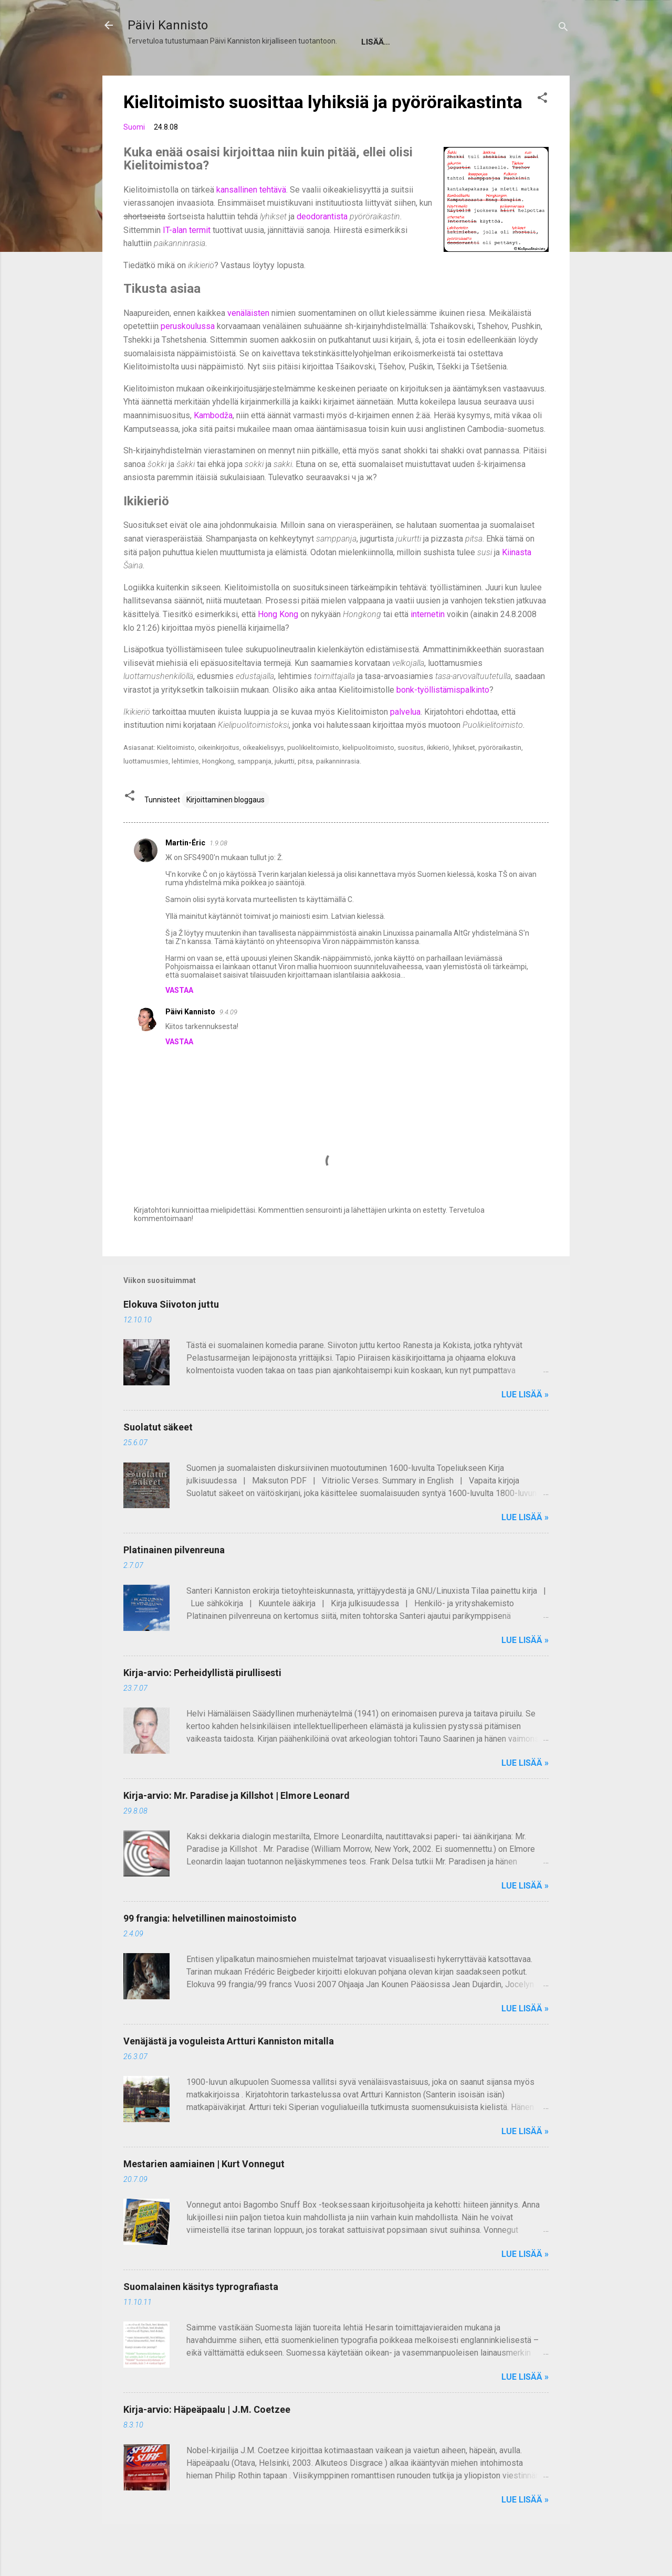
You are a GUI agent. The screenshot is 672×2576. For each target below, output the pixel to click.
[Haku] (563, 29)
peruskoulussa (188, 358)
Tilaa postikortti (416, 73)
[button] (542, 131)
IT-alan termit (187, 262)
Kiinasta (516, 584)
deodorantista (322, 248)
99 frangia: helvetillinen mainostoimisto (210, 1949)
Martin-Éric (185, 874)
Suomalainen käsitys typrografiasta (200, 2318)
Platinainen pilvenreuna (174, 1581)
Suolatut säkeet (158, 1458)
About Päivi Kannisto (313, 73)
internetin (428, 646)
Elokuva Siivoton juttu (171, 1335)
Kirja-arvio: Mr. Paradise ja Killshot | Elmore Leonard (236, 1826)
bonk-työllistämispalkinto (442, 721)
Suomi (134, 158)
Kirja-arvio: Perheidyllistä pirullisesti (202, 1704)
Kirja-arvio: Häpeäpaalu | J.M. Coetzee (206, 2440)
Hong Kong (278, 646)
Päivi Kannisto (168, 25)
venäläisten (248, 344)
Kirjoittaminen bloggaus (225, 831)
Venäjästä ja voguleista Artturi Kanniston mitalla (228, 2072)
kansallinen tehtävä (251, 221)
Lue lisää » (525, 1426)
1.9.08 (218, 874)
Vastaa (179, 1021)
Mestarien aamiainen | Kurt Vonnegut (204, 2195)
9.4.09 (228, 1043)
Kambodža (213, 447)
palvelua (405, 743)
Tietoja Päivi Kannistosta (192, 73)
